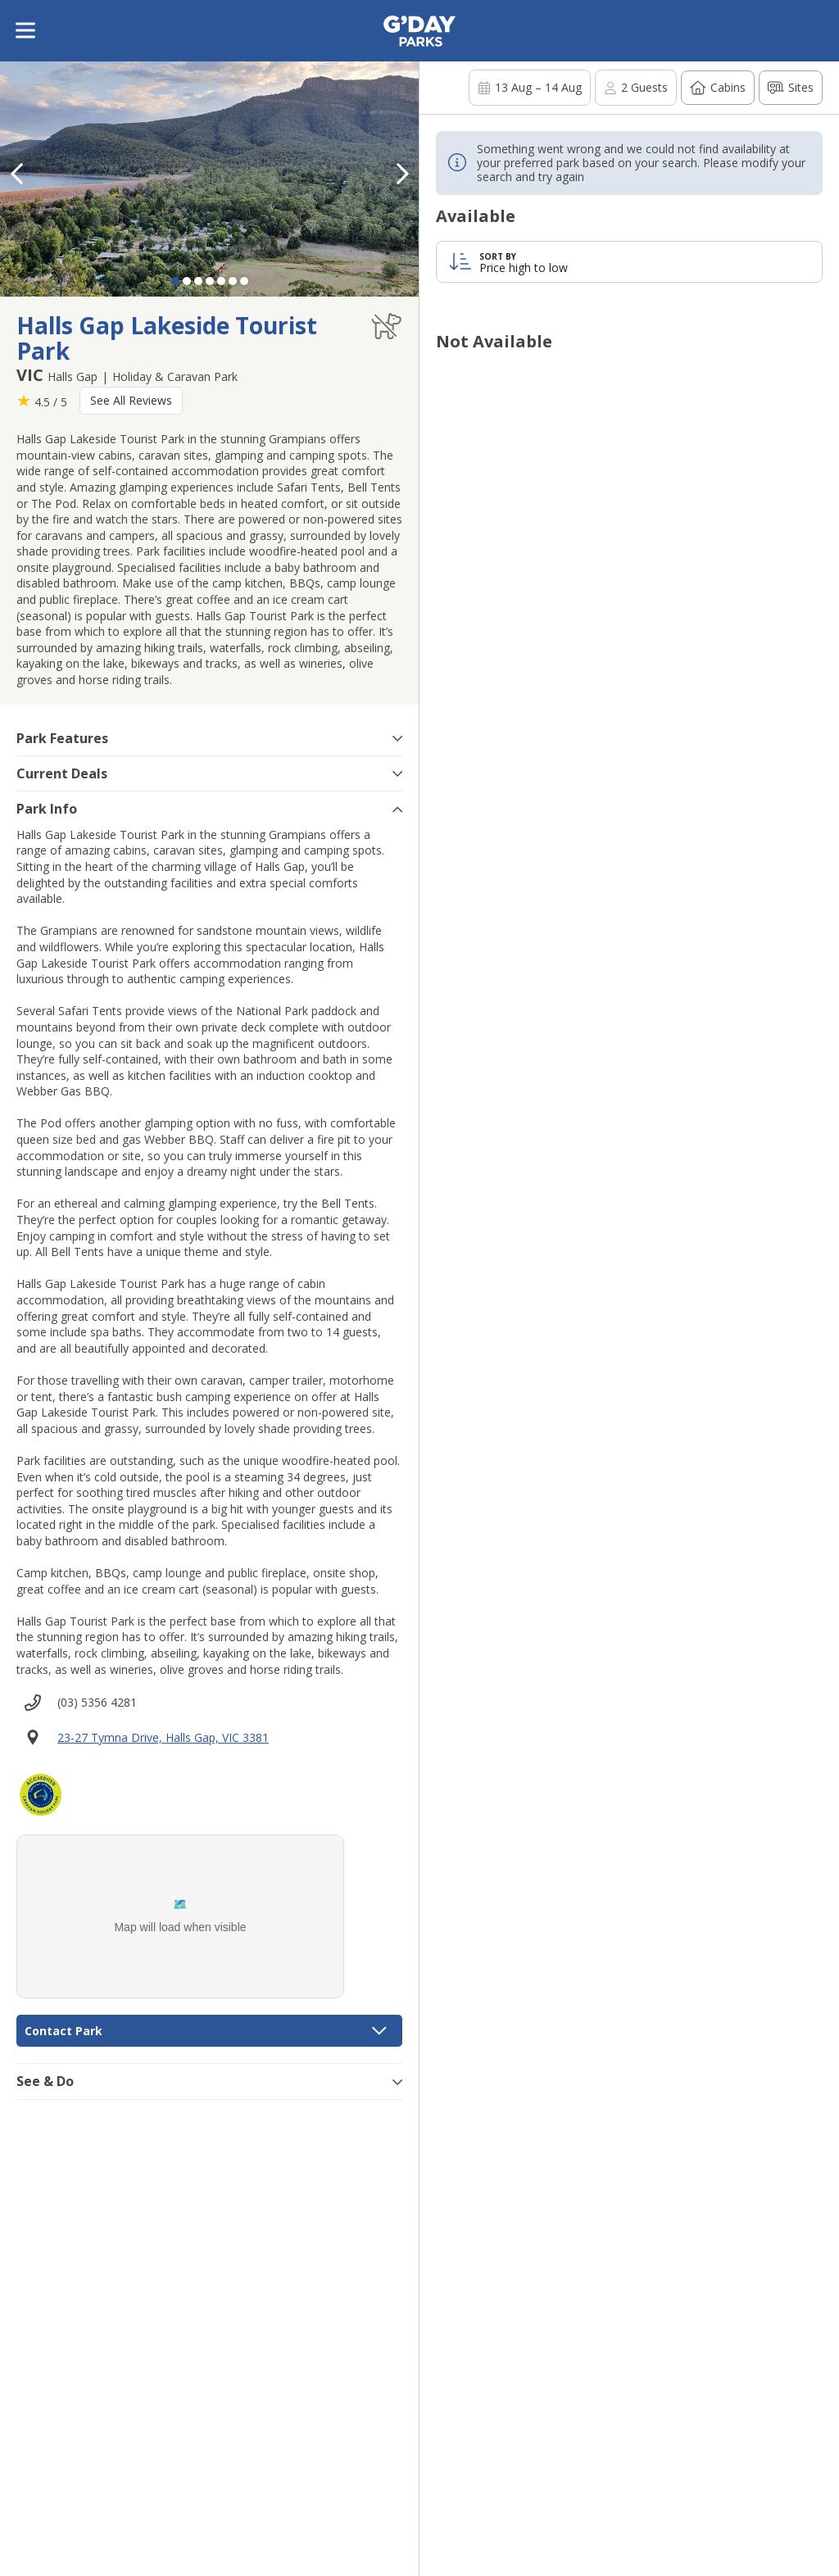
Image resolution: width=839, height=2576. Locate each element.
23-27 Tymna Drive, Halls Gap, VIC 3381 (163, 1737)
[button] (402, 173)
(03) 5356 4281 (97, 1702)
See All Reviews (131, 400)
